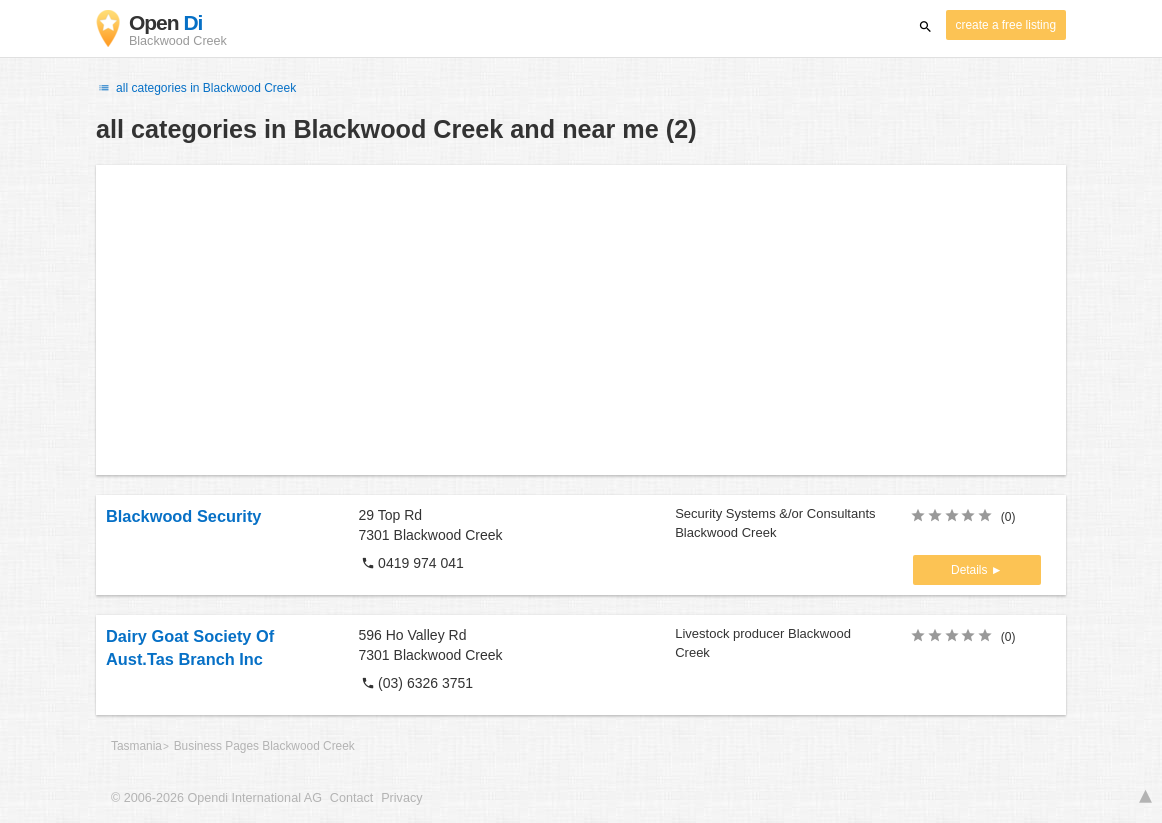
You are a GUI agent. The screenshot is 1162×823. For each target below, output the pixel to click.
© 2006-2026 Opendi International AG (216, 798)
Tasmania (136, 746)
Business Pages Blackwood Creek (264, 746)
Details (971, 570)
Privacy (401, 798)
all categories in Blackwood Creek (196, 88)
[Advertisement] (581, 320)
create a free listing (1006, 25)
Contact (351, 798)
